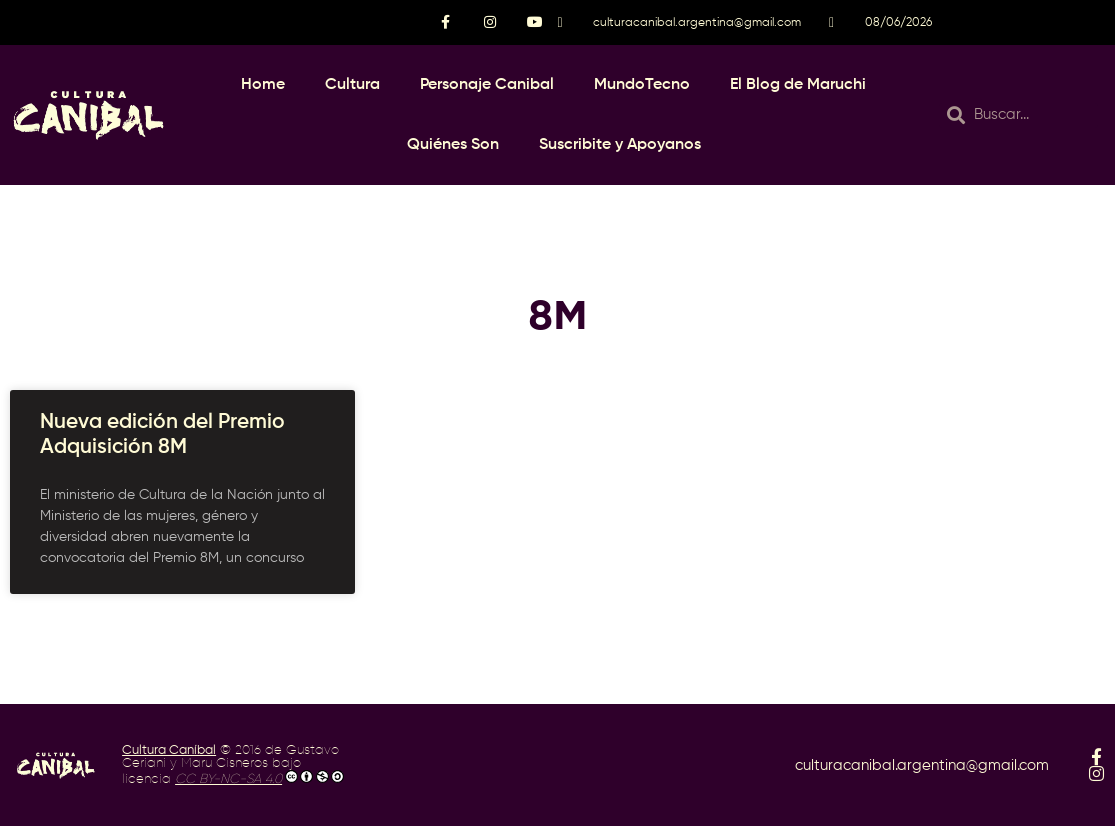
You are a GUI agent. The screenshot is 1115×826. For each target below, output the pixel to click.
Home (263, 85)
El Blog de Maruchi (798, 85)
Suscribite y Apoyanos (620, 145)
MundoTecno (642, 85)
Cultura (352, 85)
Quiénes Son (453, 145)
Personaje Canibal (487, 85)
